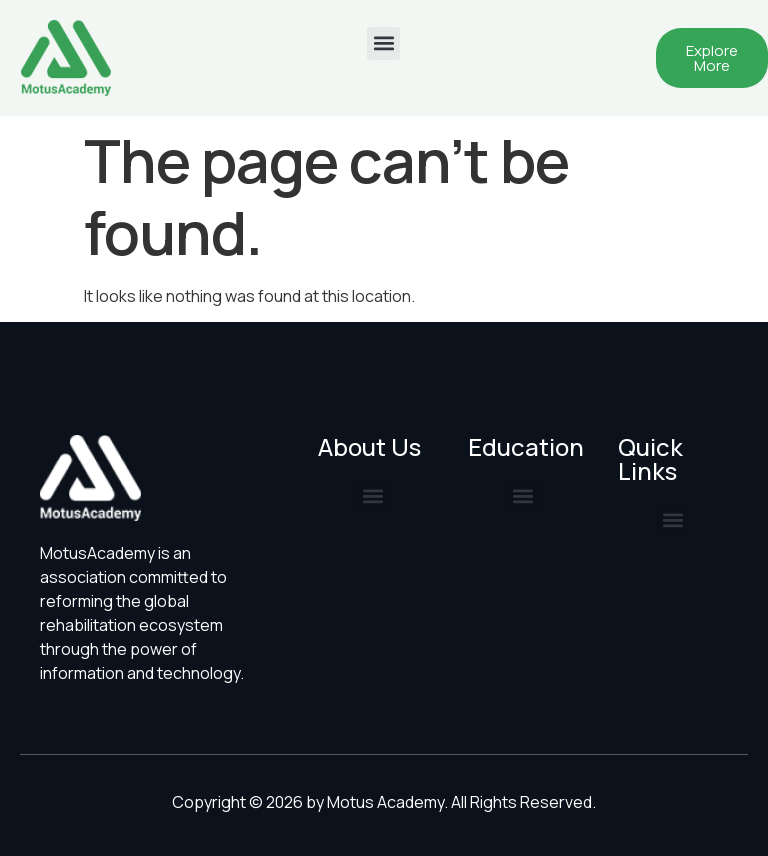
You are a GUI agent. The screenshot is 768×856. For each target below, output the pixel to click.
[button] (383, 43)
